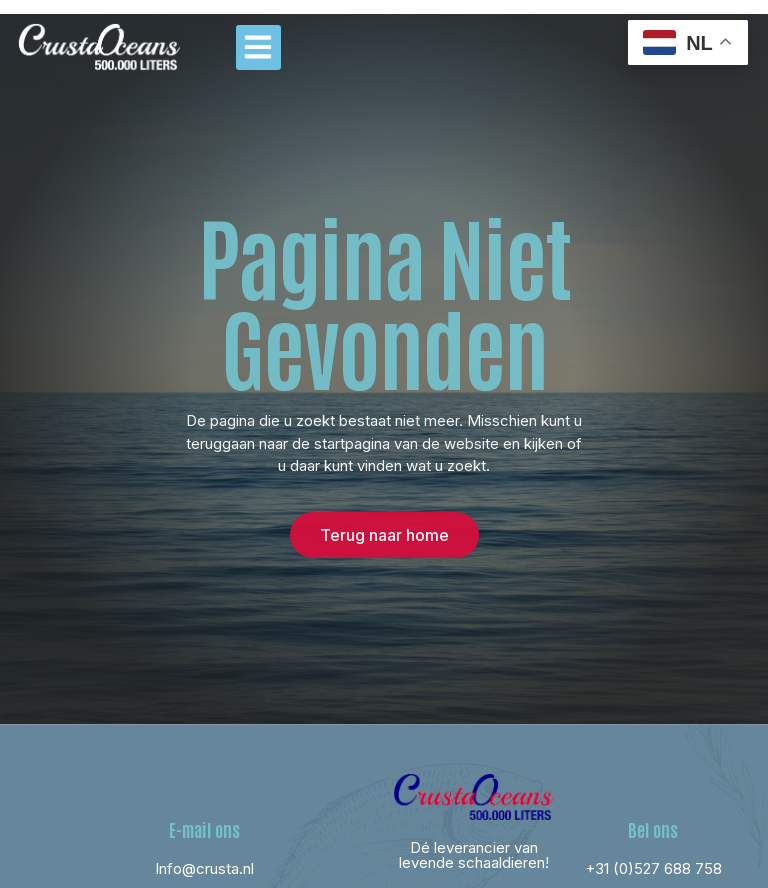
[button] (258, 47)
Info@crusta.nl (204, 868)
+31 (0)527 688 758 (653, 868)
